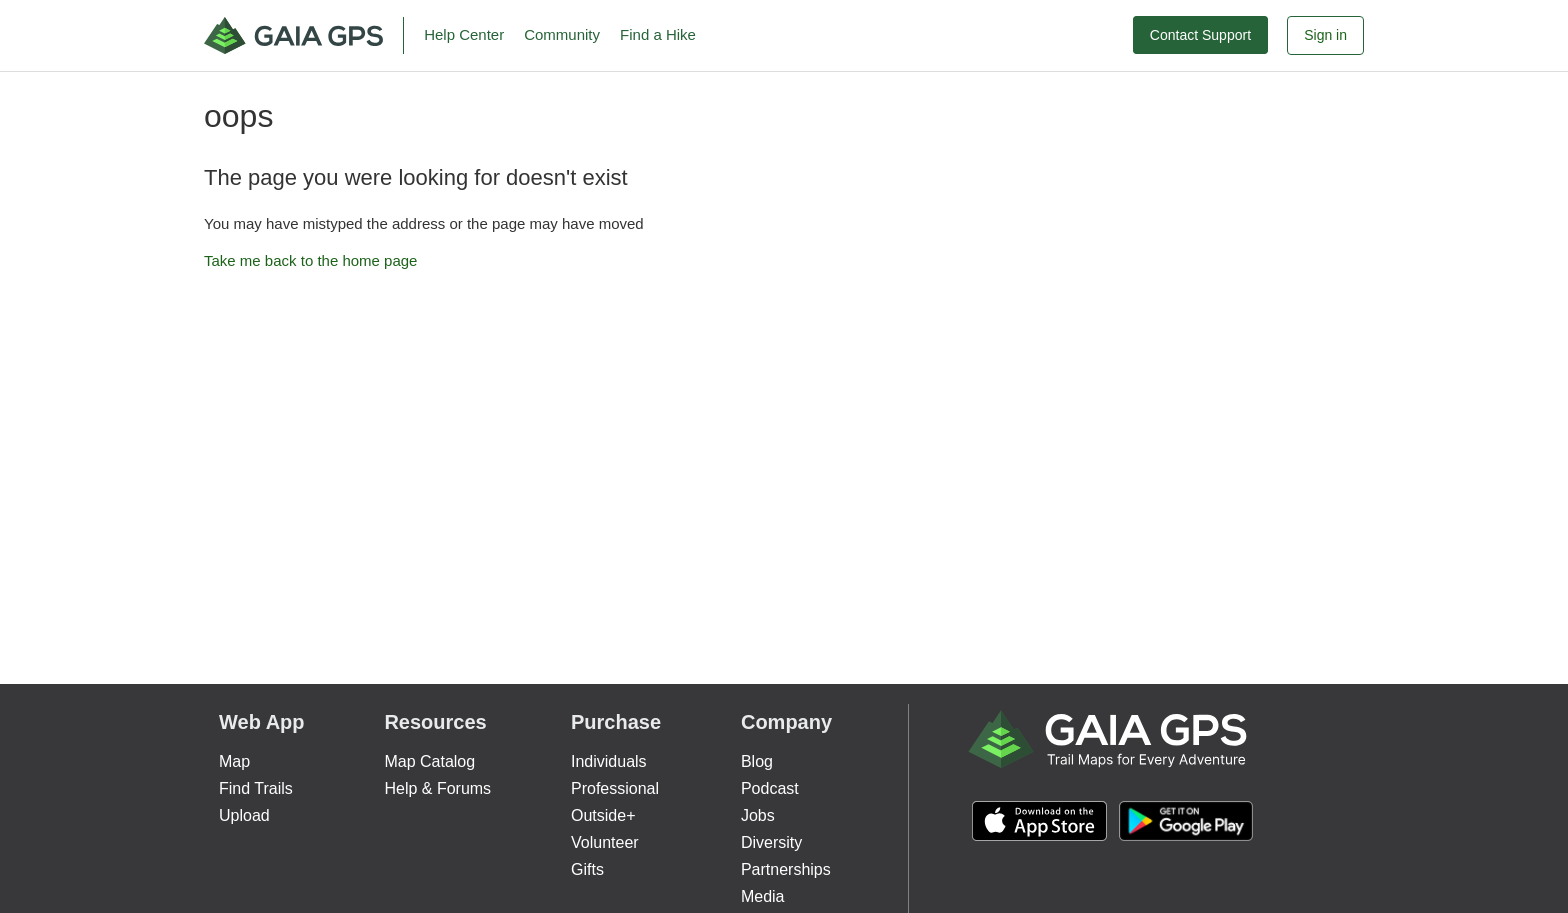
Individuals (609, 761)
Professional (615, 788)
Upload (244, 815)
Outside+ (603, 815)
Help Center (464, 34)
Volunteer (605, 842)
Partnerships (786, 869)
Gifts (587, 869)
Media (763, 896)
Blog (757, 761)
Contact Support (1200, 35)
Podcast (770, 788)
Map (234, 761)
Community (562, 34)
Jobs (758, 815)
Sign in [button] (1325, 35)
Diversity (771, 842)
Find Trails (256, 788)
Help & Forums (437, 788)
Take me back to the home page (310, 260)
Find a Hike (658, 34)
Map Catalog (429, 761)
